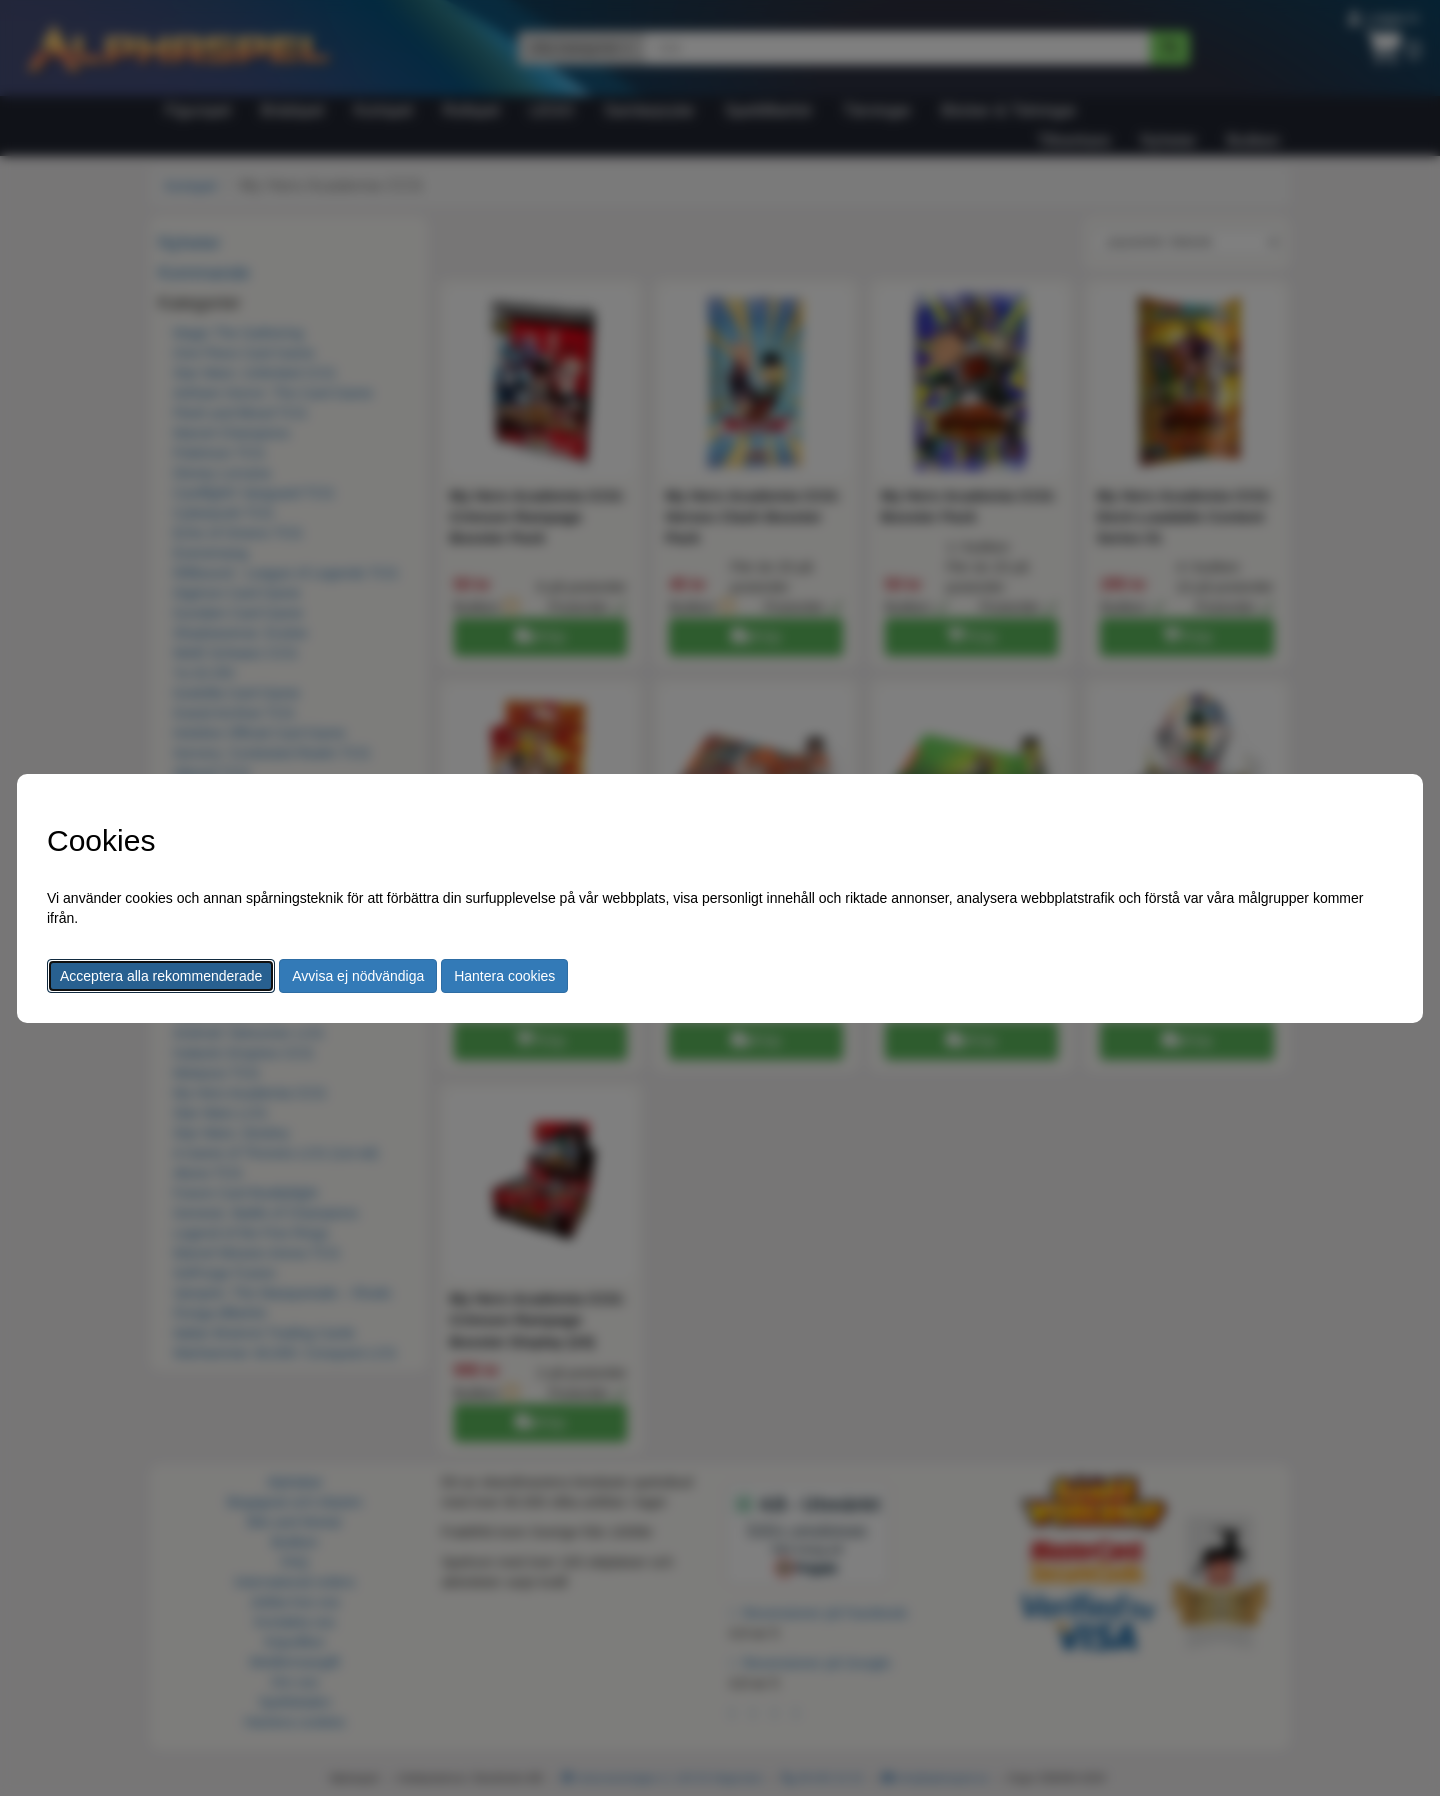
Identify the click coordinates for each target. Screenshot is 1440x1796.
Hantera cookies (504, 976)
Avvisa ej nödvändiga (358, 976)
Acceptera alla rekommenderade (161, 976)
